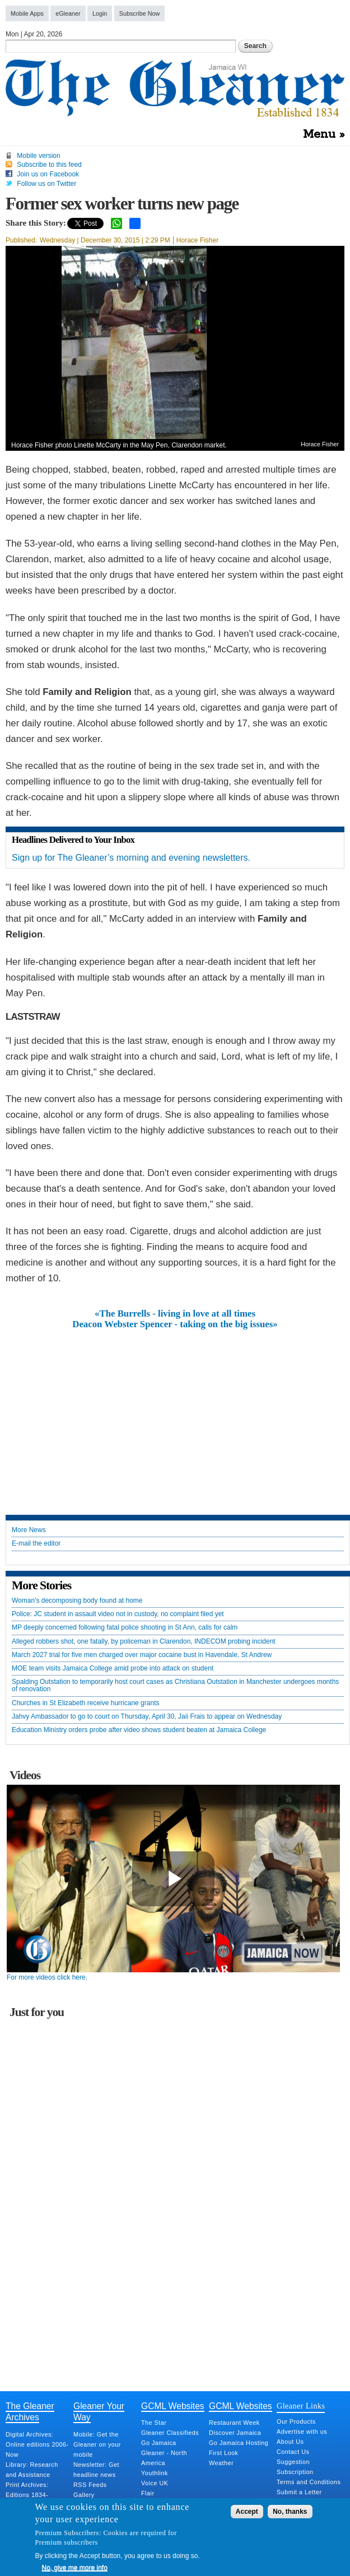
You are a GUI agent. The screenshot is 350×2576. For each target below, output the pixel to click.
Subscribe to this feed (49, 165)
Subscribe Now (139, 13)
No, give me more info (75, 2568)
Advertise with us (302, 2431)
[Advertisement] (175, 1413)
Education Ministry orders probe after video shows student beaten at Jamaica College (139, 1730)
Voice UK (154, 2483)
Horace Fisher (197, 240)
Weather (221, 2463)
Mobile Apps (27, 13)
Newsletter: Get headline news (96, 2469)
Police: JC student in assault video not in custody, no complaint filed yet (118, 1614)
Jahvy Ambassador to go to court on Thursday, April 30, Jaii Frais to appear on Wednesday (147, 1716)
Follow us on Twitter (46, 184)
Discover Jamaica (235, 2432)
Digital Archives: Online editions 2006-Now (37, 2444)
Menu (319, 134)
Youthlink (154, 2473)
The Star (153, 2422)
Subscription (295, 2471)
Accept (247, 2512)
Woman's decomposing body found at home (77, 1600)
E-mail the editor (36, 1543)
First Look (223, 2452)
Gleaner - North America (164, 2457)
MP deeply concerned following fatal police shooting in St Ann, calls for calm (124, 1627)
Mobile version (38, 156)
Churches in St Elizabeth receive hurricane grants (85, 1703)
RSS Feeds (90, 2484)
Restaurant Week (234, 2422)
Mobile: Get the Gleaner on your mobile (97, 2444)
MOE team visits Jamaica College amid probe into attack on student (112, 1668)
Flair (148, 2493)
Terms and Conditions (308, 2482)
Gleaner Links (301, 2405)
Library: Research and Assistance (32, 2469)
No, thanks (290, 2512)
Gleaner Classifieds (170, 2432)
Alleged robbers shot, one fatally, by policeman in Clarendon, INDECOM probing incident (144, 1641)
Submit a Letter (299, 2492)
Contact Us (293, 2451)
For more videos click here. (47, 1977)
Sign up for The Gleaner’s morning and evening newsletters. (131, 857)
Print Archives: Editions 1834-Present (27, 2494)
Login (99, 13)
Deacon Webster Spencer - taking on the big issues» (174, 1324)
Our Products (296, 2421)
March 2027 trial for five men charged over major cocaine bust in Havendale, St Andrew (142, 1655)
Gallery (84, 2494)
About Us (290, 2441)
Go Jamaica (158, 2442)
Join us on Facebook (48, 174)
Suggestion (293, 2461)
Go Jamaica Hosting (238, 2442)
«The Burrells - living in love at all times (175, 1314)
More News (29, 1530)
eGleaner (67, 13)
